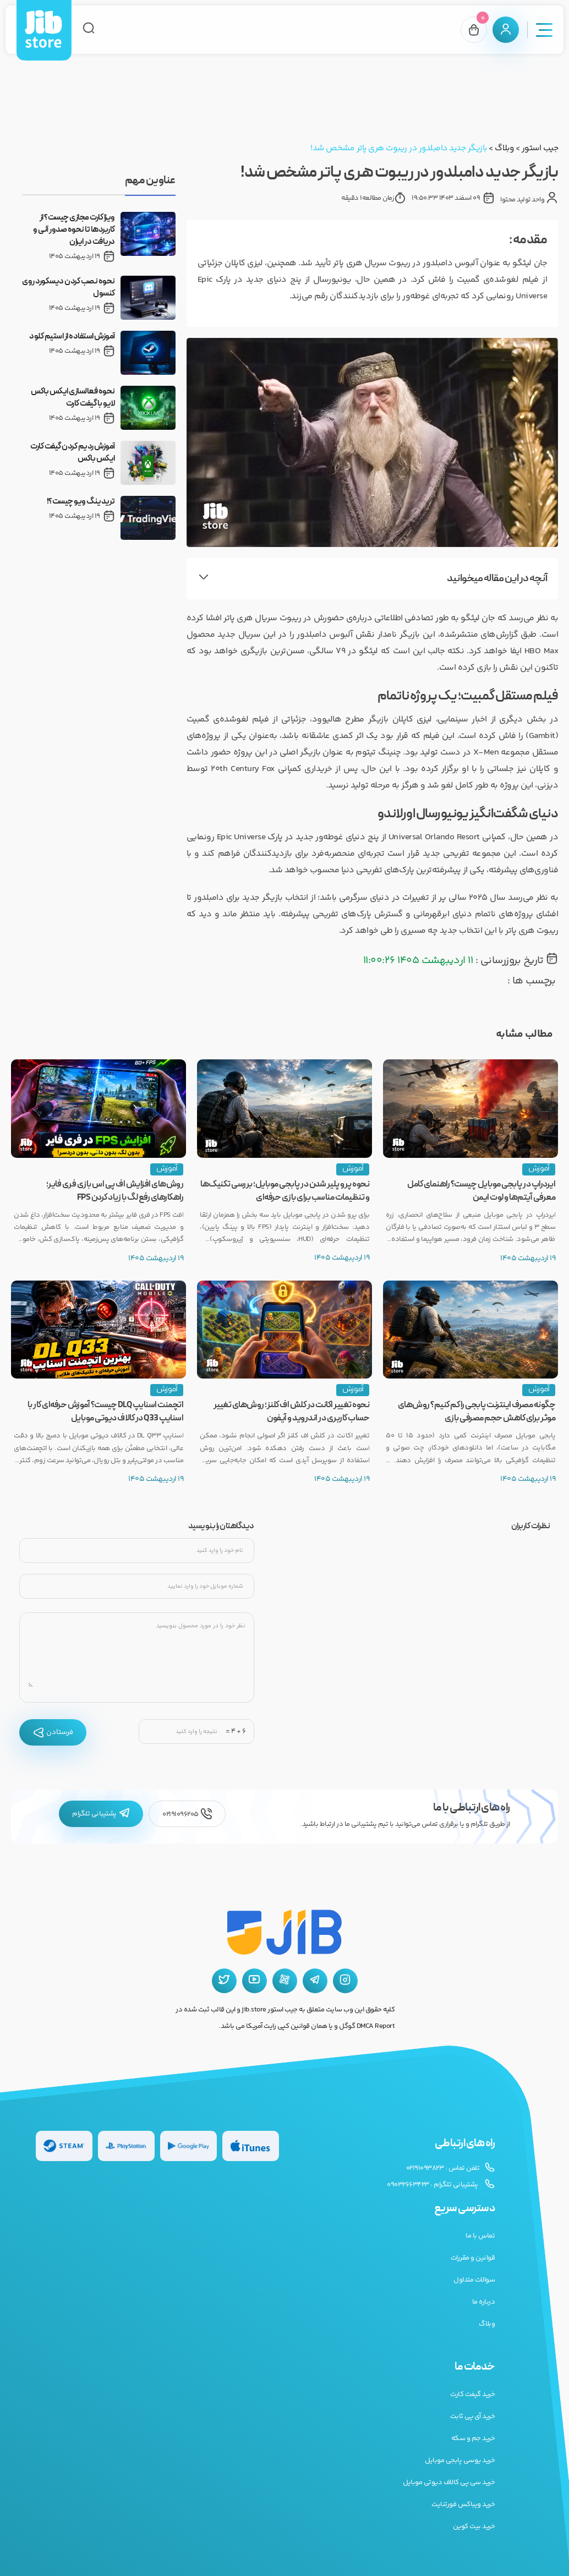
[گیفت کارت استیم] (64, 2146)
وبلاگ (504, 148)
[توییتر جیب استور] (224, 1980)
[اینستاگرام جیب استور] (345, 1980)
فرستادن (52, 1732)
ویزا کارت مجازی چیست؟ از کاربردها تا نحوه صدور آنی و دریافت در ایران (74, 230)
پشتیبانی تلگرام (101, 1814)
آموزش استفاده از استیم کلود (72, 337)
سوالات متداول (474, 2279)
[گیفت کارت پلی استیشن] (126, 2146)
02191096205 (187, 1814)
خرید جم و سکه (473, 2438)
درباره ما (483, 2301)
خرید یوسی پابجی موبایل (460, 2460)
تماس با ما (480, 2235)
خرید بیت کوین (474, 2526)
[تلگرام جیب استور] (315, 1980)
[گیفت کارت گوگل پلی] (188, 2146)
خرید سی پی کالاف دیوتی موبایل (449, 2482)
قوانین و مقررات (473, 2257)
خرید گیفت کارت (472, 2394)
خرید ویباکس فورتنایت (463, 2504)
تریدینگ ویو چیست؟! (81, 502)
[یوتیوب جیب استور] (254, 1980)
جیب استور (540, 148)
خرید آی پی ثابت (472, 2416)
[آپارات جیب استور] (284, 1980)
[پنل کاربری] (506, 30)
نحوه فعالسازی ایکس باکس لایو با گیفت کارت (73, 398)
